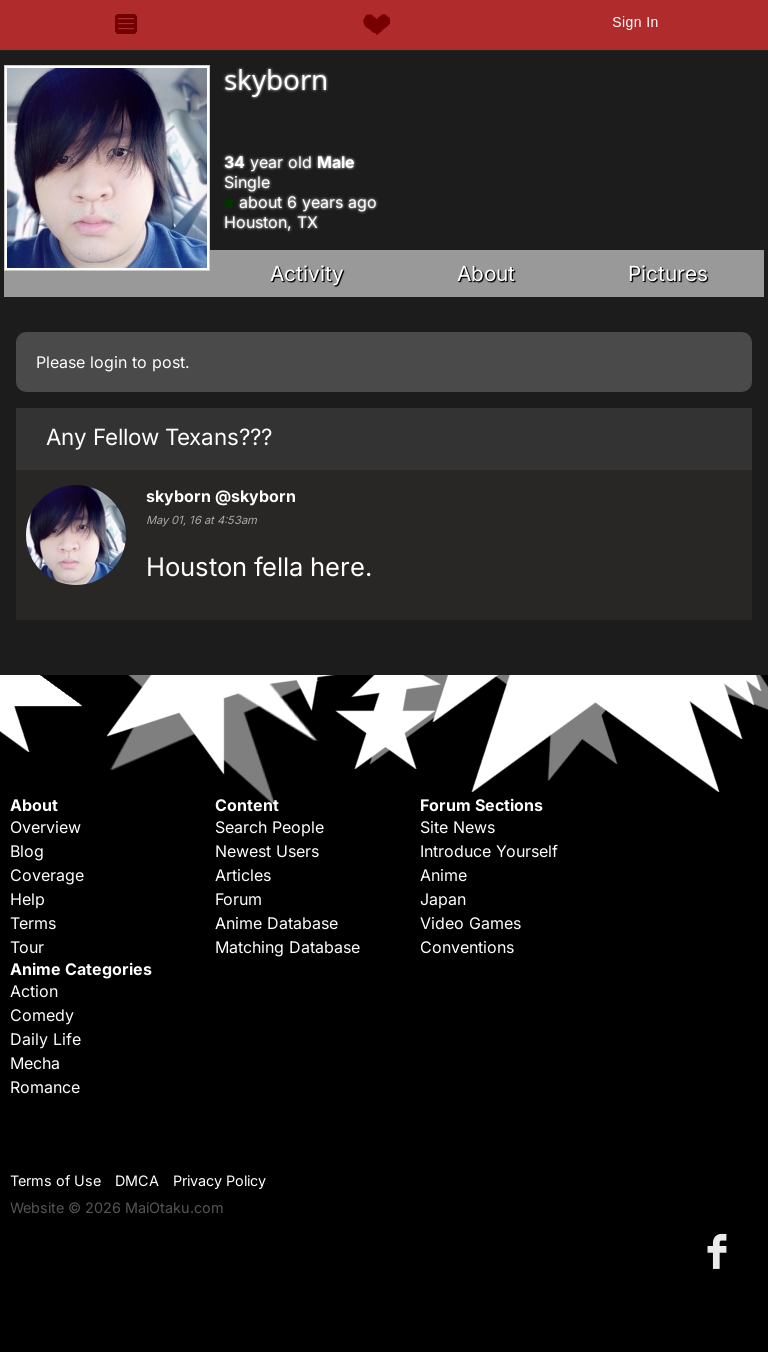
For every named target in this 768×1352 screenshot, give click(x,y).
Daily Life (45, 1039)
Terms (33, 923)
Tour (27, 947)
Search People (269, 827)
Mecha (35, 1063)
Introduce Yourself (489, 851)
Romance (45, 1087)
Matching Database (287, 947)
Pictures (668, 273)
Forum (238, 899)
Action (34, 991)
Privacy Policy (219, 1180)
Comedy (42, 1015)
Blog (27, 851)
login (108, 362)
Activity (307, 273)
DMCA (137, 1180)
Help (27, 899)
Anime (443, 875)
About (486, 273)
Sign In (635, 22)
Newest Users (267, 851)
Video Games (470, 923)
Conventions (467, 947)
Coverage (47, 875)
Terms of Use (55, 1180)
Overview (45, 827)
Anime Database (276, 923)
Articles (243, 875)
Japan (443, 899)
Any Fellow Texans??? (159, 436)
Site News (457, 827)
